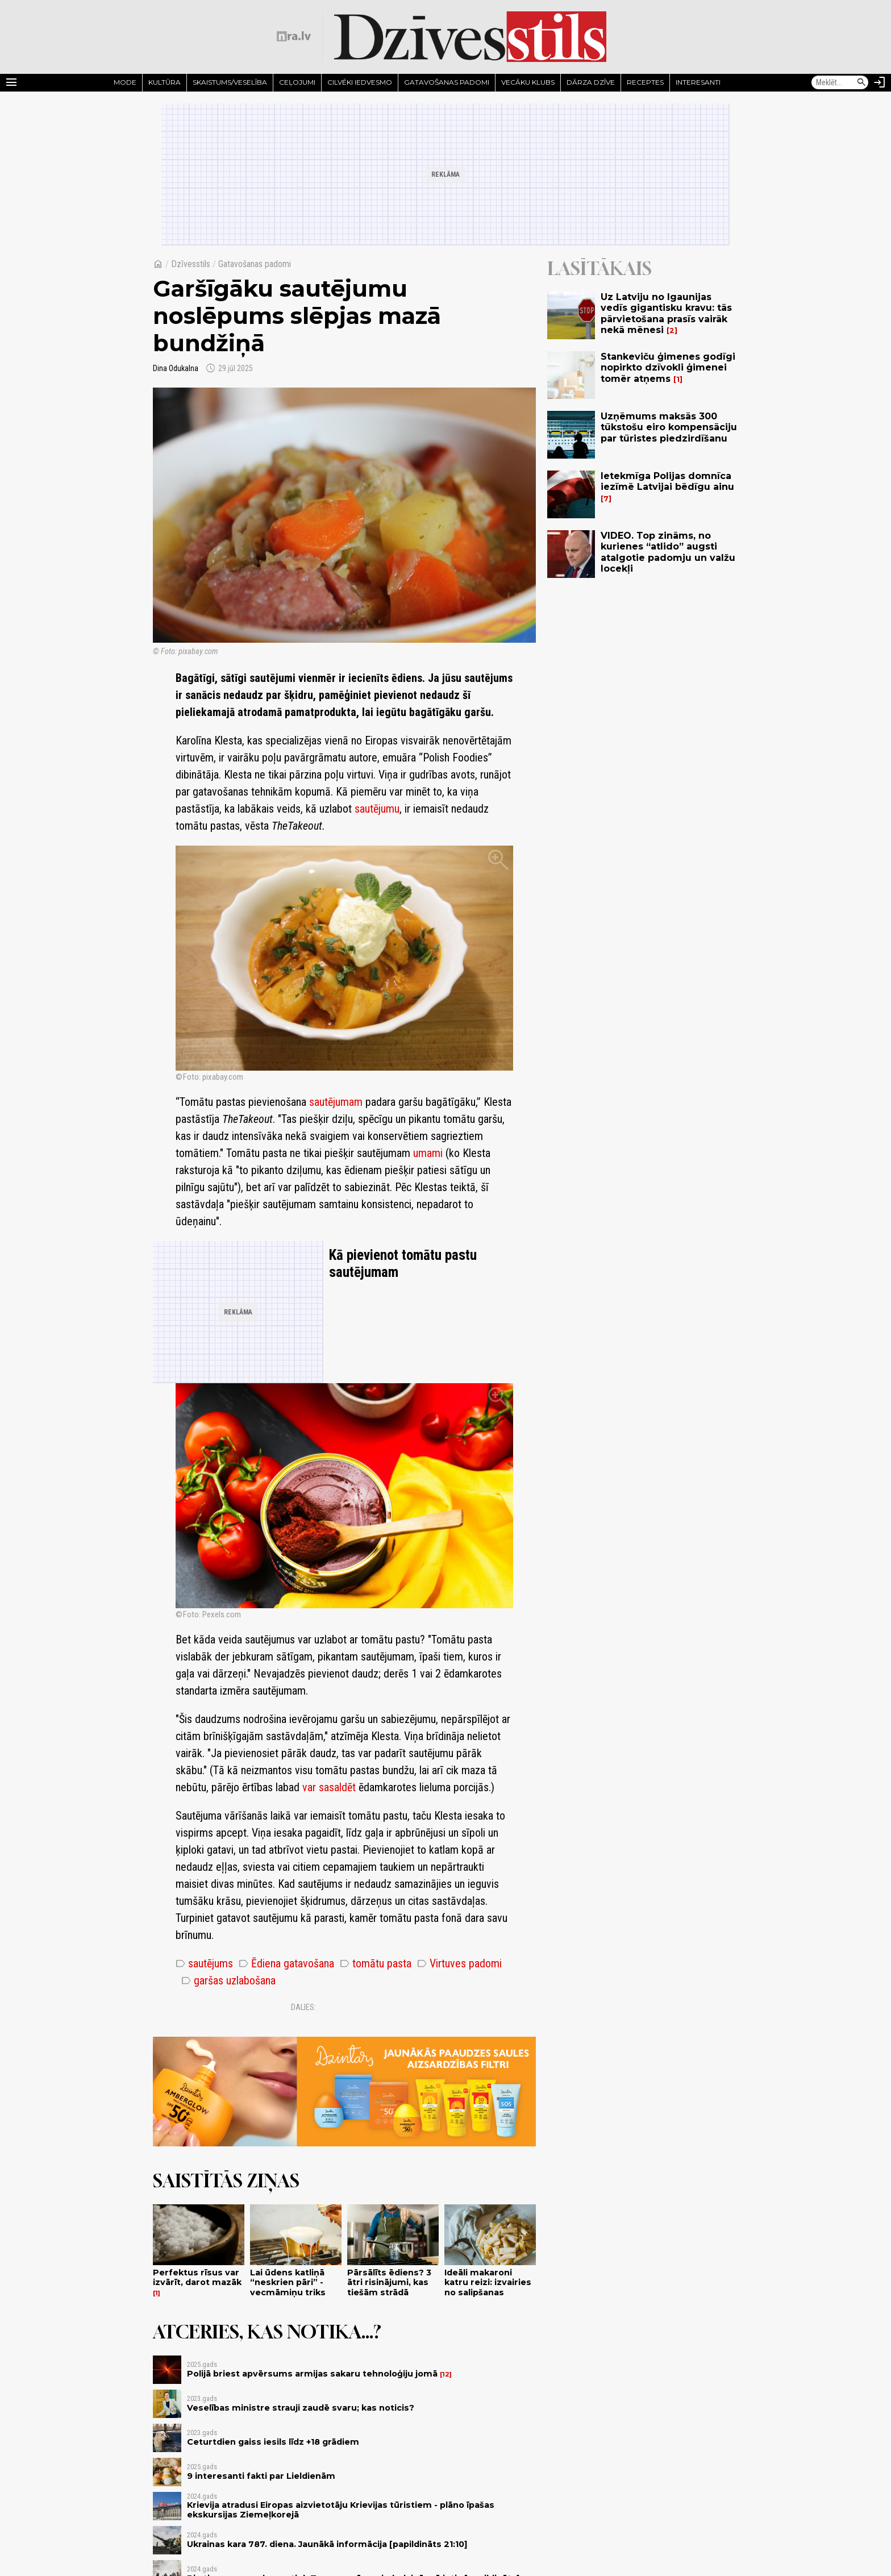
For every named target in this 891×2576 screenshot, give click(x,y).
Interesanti (698, 82)
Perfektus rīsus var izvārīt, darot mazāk (197, 2277)
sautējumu (377, 808)
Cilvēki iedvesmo (359, 82)
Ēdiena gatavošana (286, 1963)
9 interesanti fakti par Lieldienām (261, 2476)
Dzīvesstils (190, 264)
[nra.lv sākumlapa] (294, 36)
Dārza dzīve (591, 82)
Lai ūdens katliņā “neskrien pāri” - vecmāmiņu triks (288, 2282)
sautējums (204, 1963)
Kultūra (164, 82)
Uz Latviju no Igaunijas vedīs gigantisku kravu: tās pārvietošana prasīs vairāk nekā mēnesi (666, 313)
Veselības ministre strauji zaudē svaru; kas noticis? (300, 2408)
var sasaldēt (329, 1787)
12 (445, 2374)
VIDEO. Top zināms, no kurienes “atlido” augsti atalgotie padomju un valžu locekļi (668, 552)
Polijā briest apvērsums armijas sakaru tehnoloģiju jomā (312, 2374)
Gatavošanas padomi (446, 82)
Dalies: (303, 2007)
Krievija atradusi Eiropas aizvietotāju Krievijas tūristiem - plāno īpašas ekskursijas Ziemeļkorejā (340, 2510)
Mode (125, 82)
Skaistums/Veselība (230, 82)
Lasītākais (599, 268)
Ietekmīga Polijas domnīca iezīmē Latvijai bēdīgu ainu (667, 481)
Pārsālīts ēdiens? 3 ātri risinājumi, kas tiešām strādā (389, 2282)
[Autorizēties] (879, 82)
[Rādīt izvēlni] (11, 82)
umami (428, 1153)
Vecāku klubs (528, 82)
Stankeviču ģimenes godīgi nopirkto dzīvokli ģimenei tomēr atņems (668, 367)
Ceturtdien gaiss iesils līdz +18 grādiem (273, 2442)
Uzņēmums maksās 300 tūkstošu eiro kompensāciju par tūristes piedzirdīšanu (669, 427)
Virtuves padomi (459, 1963)
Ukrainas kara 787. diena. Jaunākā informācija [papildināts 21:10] (327, 2544)
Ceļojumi (297, 82)
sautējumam (336, 1102)
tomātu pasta (375, 1963)
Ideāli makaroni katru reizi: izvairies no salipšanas (487, 2282)
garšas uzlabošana (228, 1980)
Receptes (645, 82)
